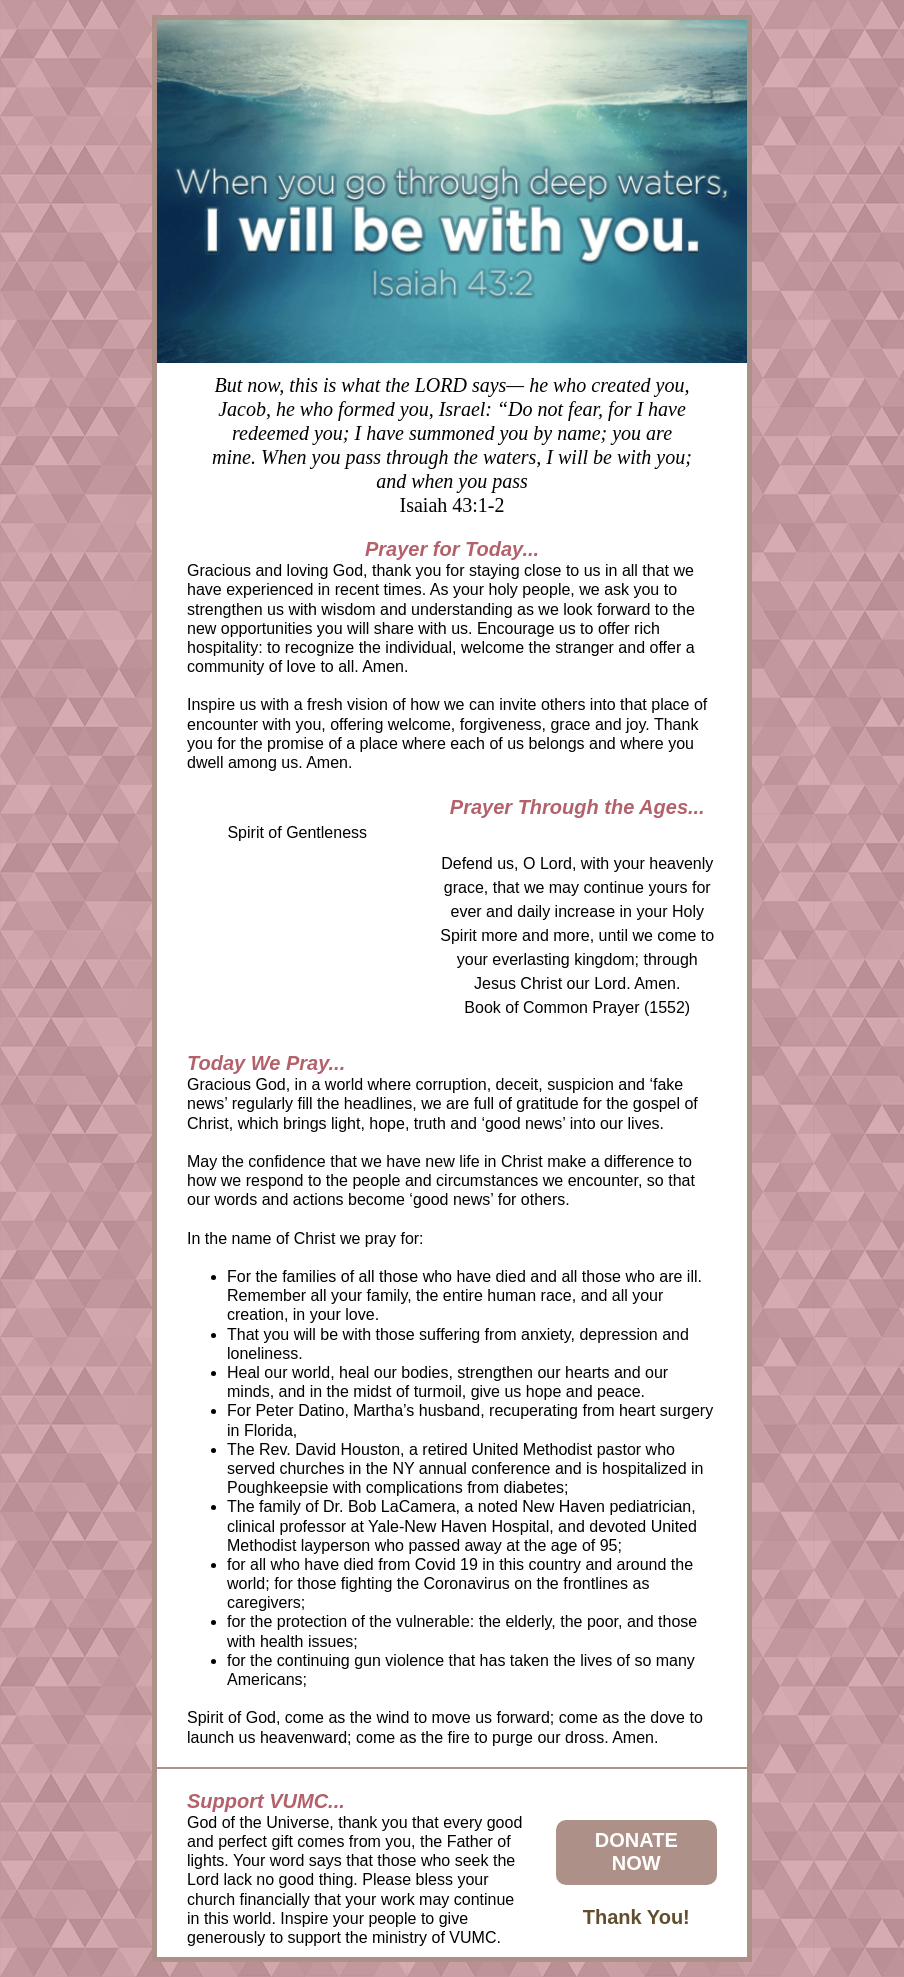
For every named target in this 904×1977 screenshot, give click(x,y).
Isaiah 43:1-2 (452, 505)
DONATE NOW (636, 1851)
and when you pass (452, 481)
